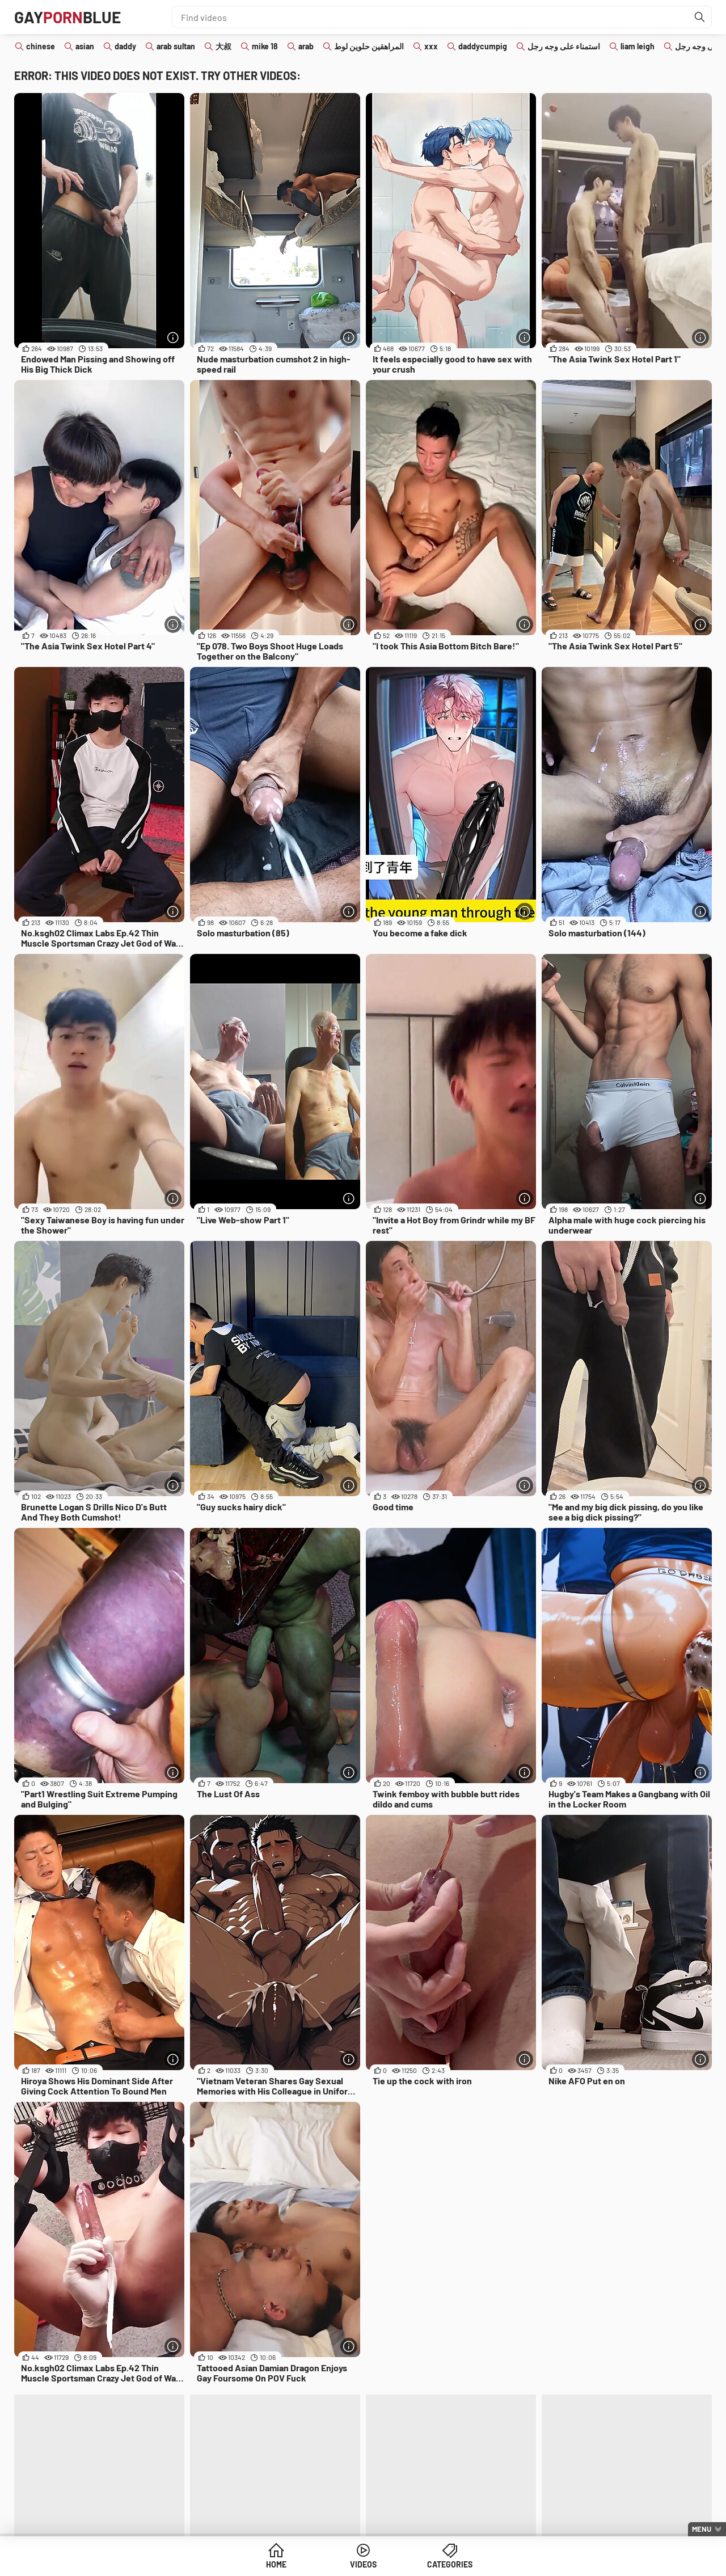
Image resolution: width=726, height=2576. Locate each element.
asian (84, 46)
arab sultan (176, 46)
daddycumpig (482, 46)
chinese (40, 46)
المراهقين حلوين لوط (369, 46)
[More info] (173, 337)
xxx (431, 46)
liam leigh (638, 46)
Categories (449, 2564)
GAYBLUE (67, 17)
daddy (125, 46)
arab (306, 46)
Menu (701, 2528)
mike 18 (265, 46)
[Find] (700, 17)
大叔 (223, 46)
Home (276, 2564)
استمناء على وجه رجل (563, 46)
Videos (363, 2564)
